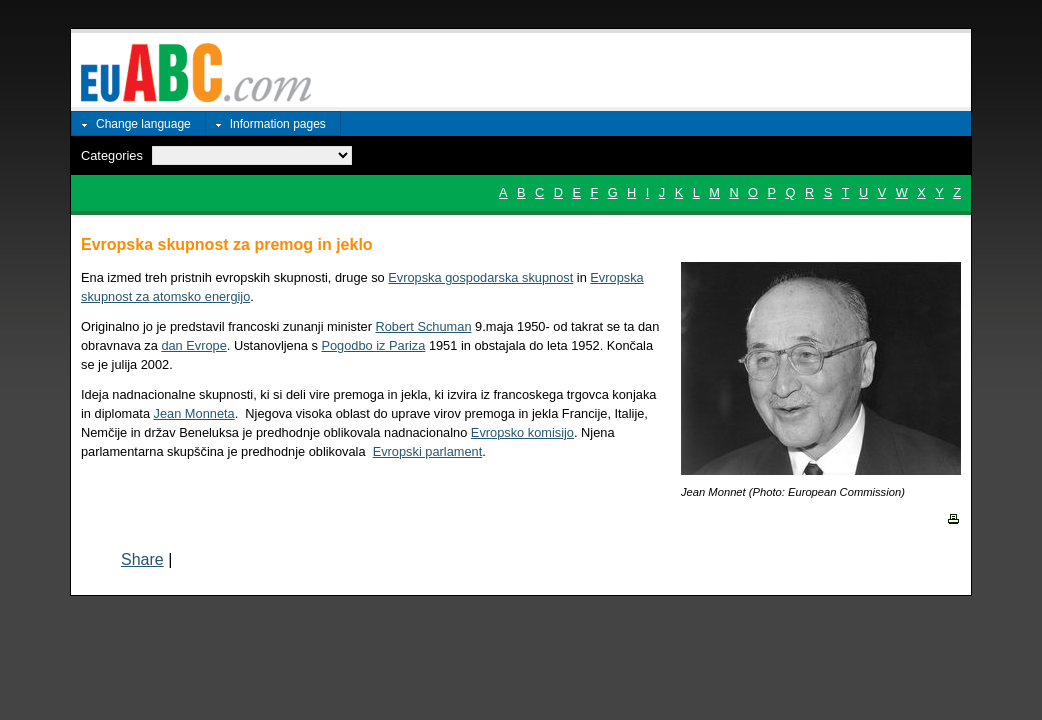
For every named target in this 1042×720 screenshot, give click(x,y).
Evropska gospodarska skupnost (480, 277)
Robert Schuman (423, 326)
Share (142, 559)
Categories (112, 155)
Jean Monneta (194, 413)
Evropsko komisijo (522, 432)
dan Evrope (193, 345)
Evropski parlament (428, 451)
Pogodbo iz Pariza (373, 345)
